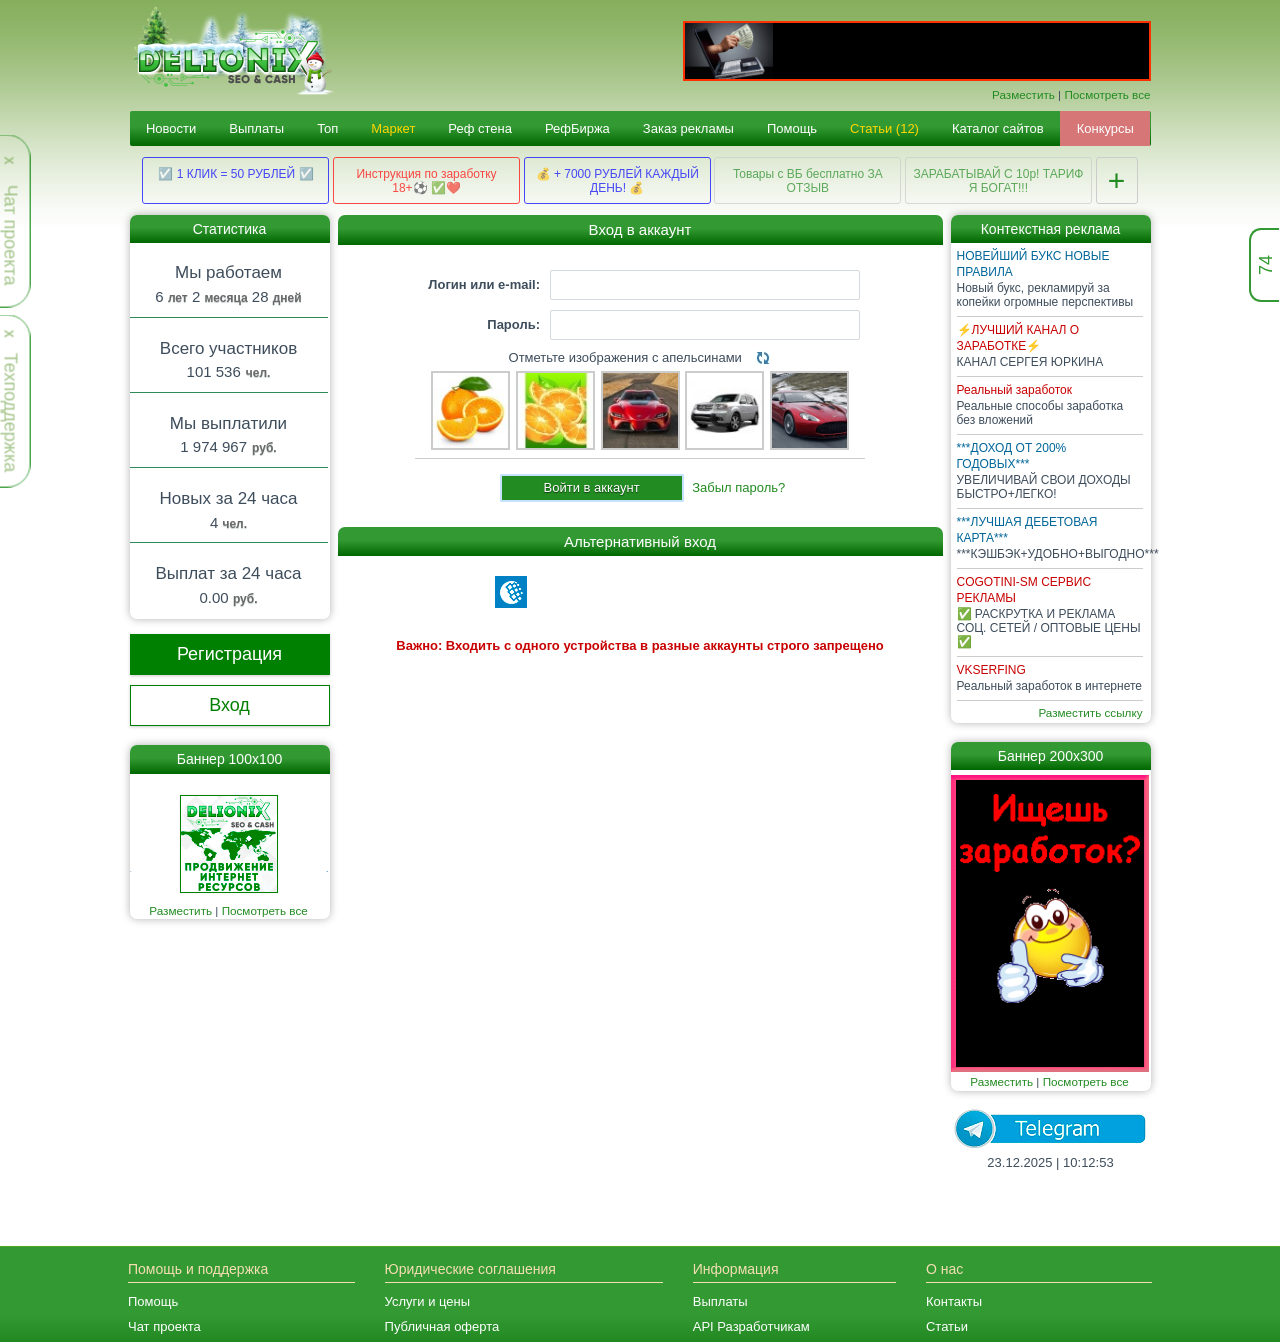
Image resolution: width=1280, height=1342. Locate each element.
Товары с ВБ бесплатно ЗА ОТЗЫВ (808, 181)
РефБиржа (577, 128)
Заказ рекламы (688, 128)
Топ (327, 128)
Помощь (792, 128)
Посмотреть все (1107, 94)
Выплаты (256, 128)
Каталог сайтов (998, 128)
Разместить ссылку (1090, 712)
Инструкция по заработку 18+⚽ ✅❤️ (426, 181)
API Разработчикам (751, 1326)
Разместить (1023, 94)
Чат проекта (164, 1326)
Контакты (954, 1301)
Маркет (393, 128)
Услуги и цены (428, 1301)
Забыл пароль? (738, 487)
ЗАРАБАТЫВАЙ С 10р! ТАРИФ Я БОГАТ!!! (998, 181)
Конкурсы (1105, 128)
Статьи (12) (884, 128)
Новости (171, 128)
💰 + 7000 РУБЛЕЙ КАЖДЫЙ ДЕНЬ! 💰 (617, 181)
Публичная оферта (442, 1326)
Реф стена (480, 128)
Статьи (947, 1326)
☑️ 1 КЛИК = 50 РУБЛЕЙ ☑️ (235, 174)
